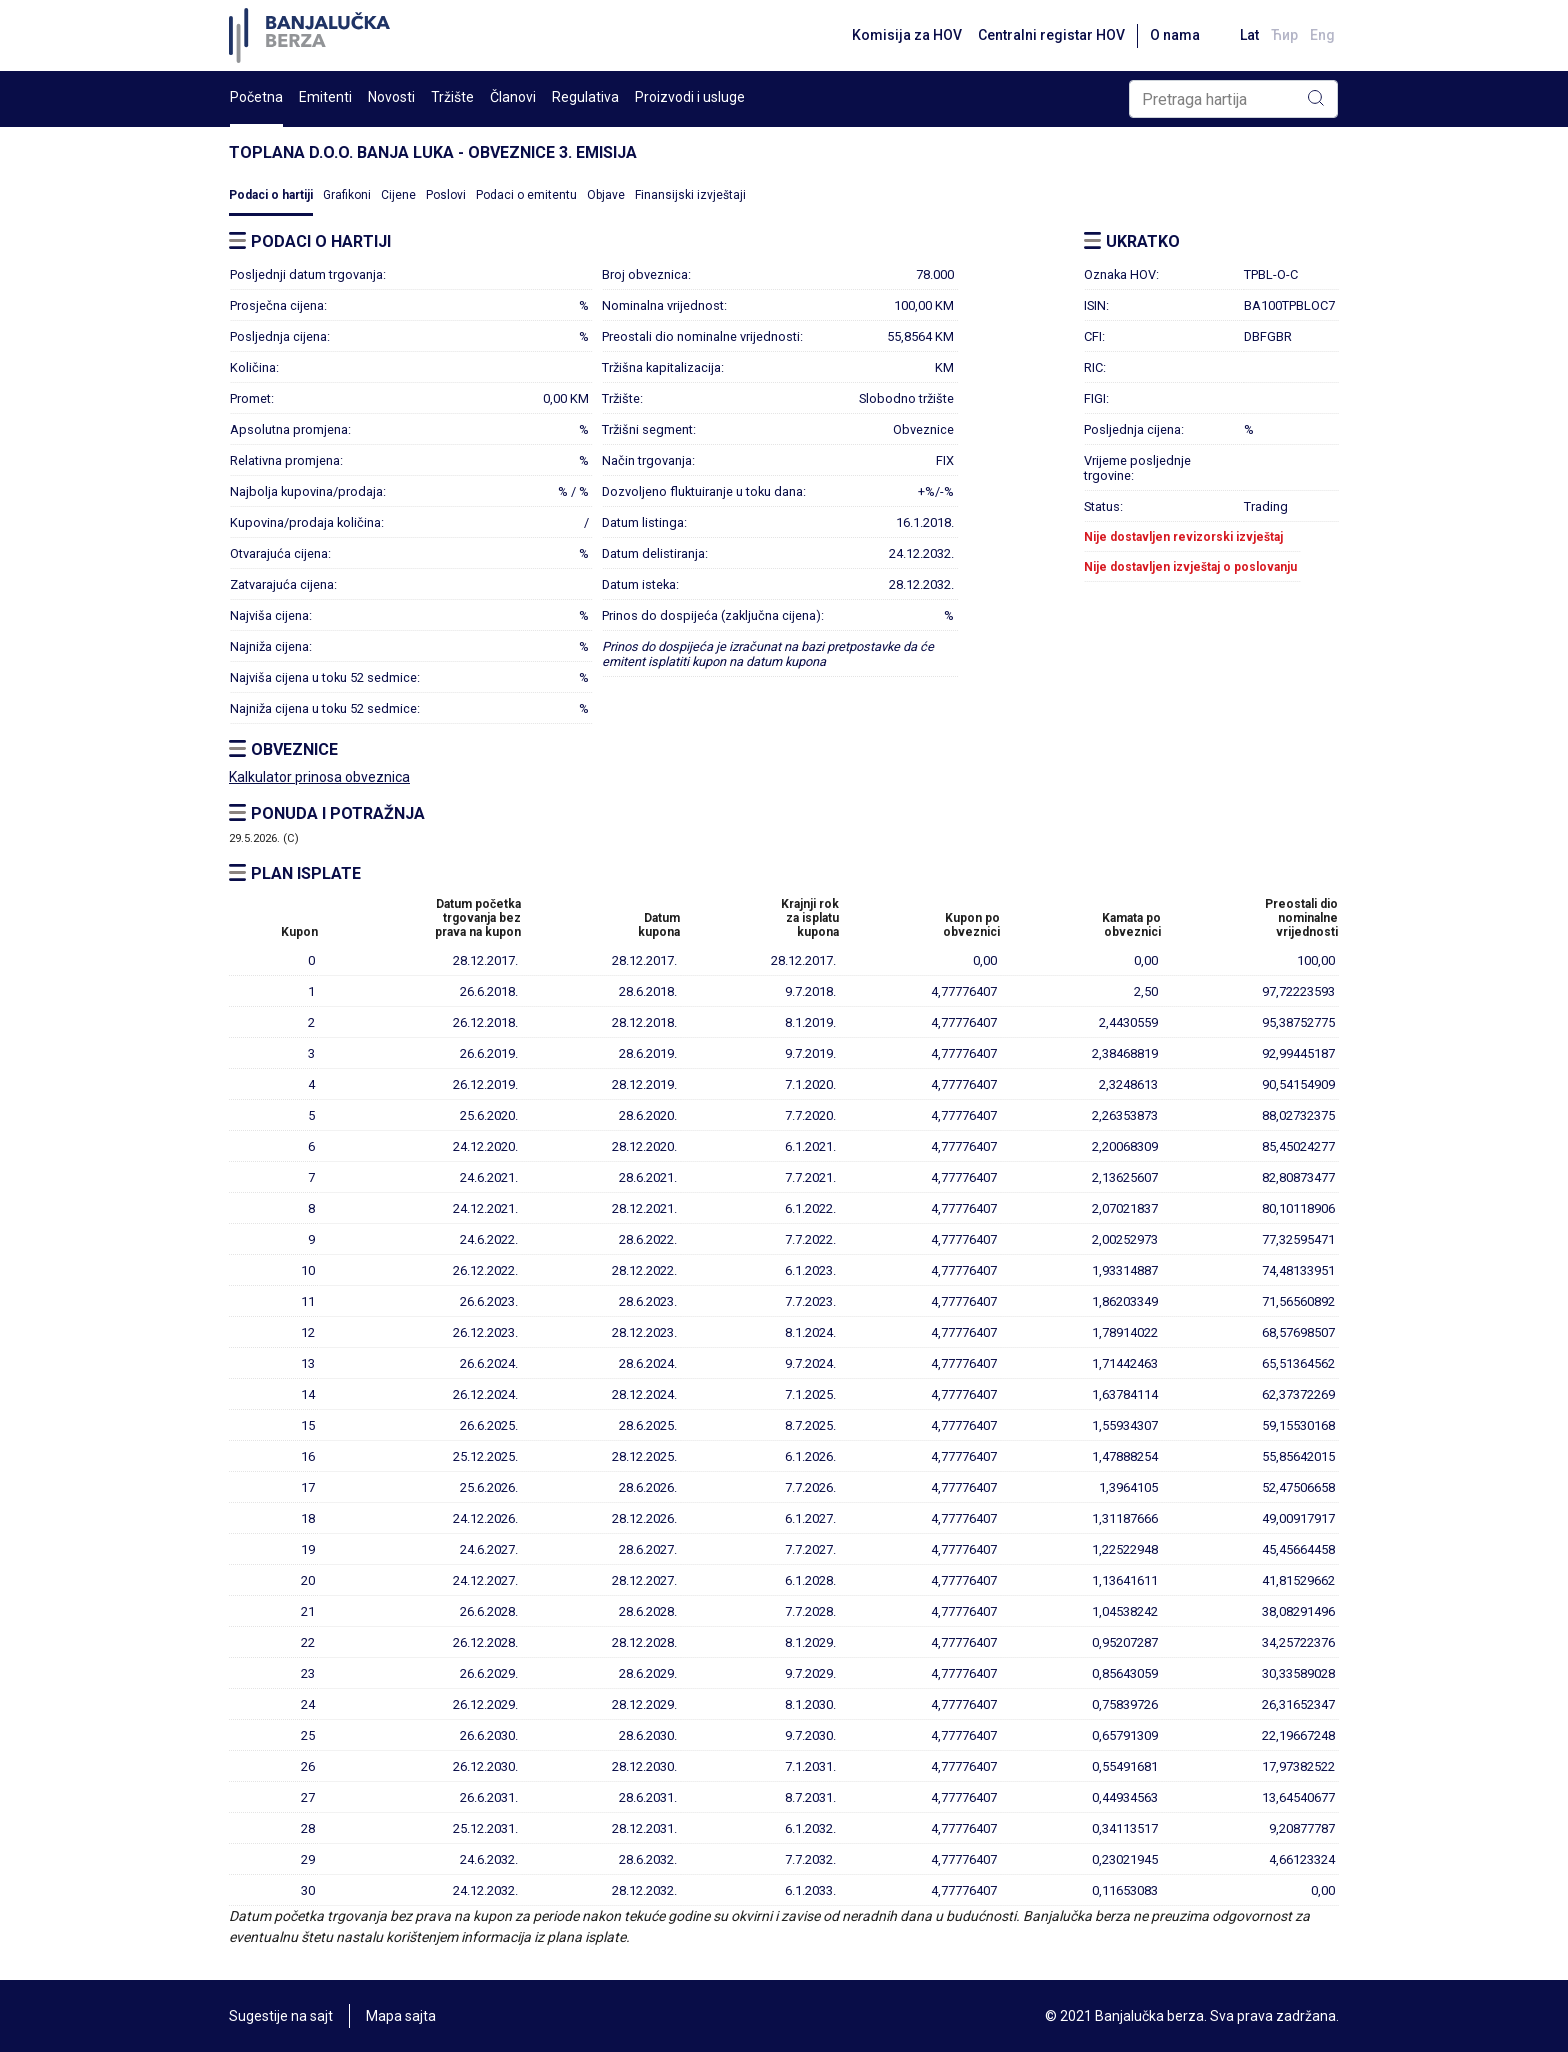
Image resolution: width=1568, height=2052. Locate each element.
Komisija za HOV (907, 35)
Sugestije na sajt (281, 2016)
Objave (606, 195)
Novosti (391, 97)
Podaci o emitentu (526, 195)
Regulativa (585, 97)
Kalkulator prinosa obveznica (319, 777)
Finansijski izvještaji (690, 195)
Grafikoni (347, 195)
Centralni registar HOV (1051, 35)
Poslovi (446, 195)
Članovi (513, 97)
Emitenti (325, 97)
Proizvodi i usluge (690, 97)
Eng (1322, 35)
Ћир (1284, 35)
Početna (256, 97)
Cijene (398, 195)
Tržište (452, 97)
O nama (1175, 35)
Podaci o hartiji (271, 195)
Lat (1249, 35)
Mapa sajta (401, 2016)
